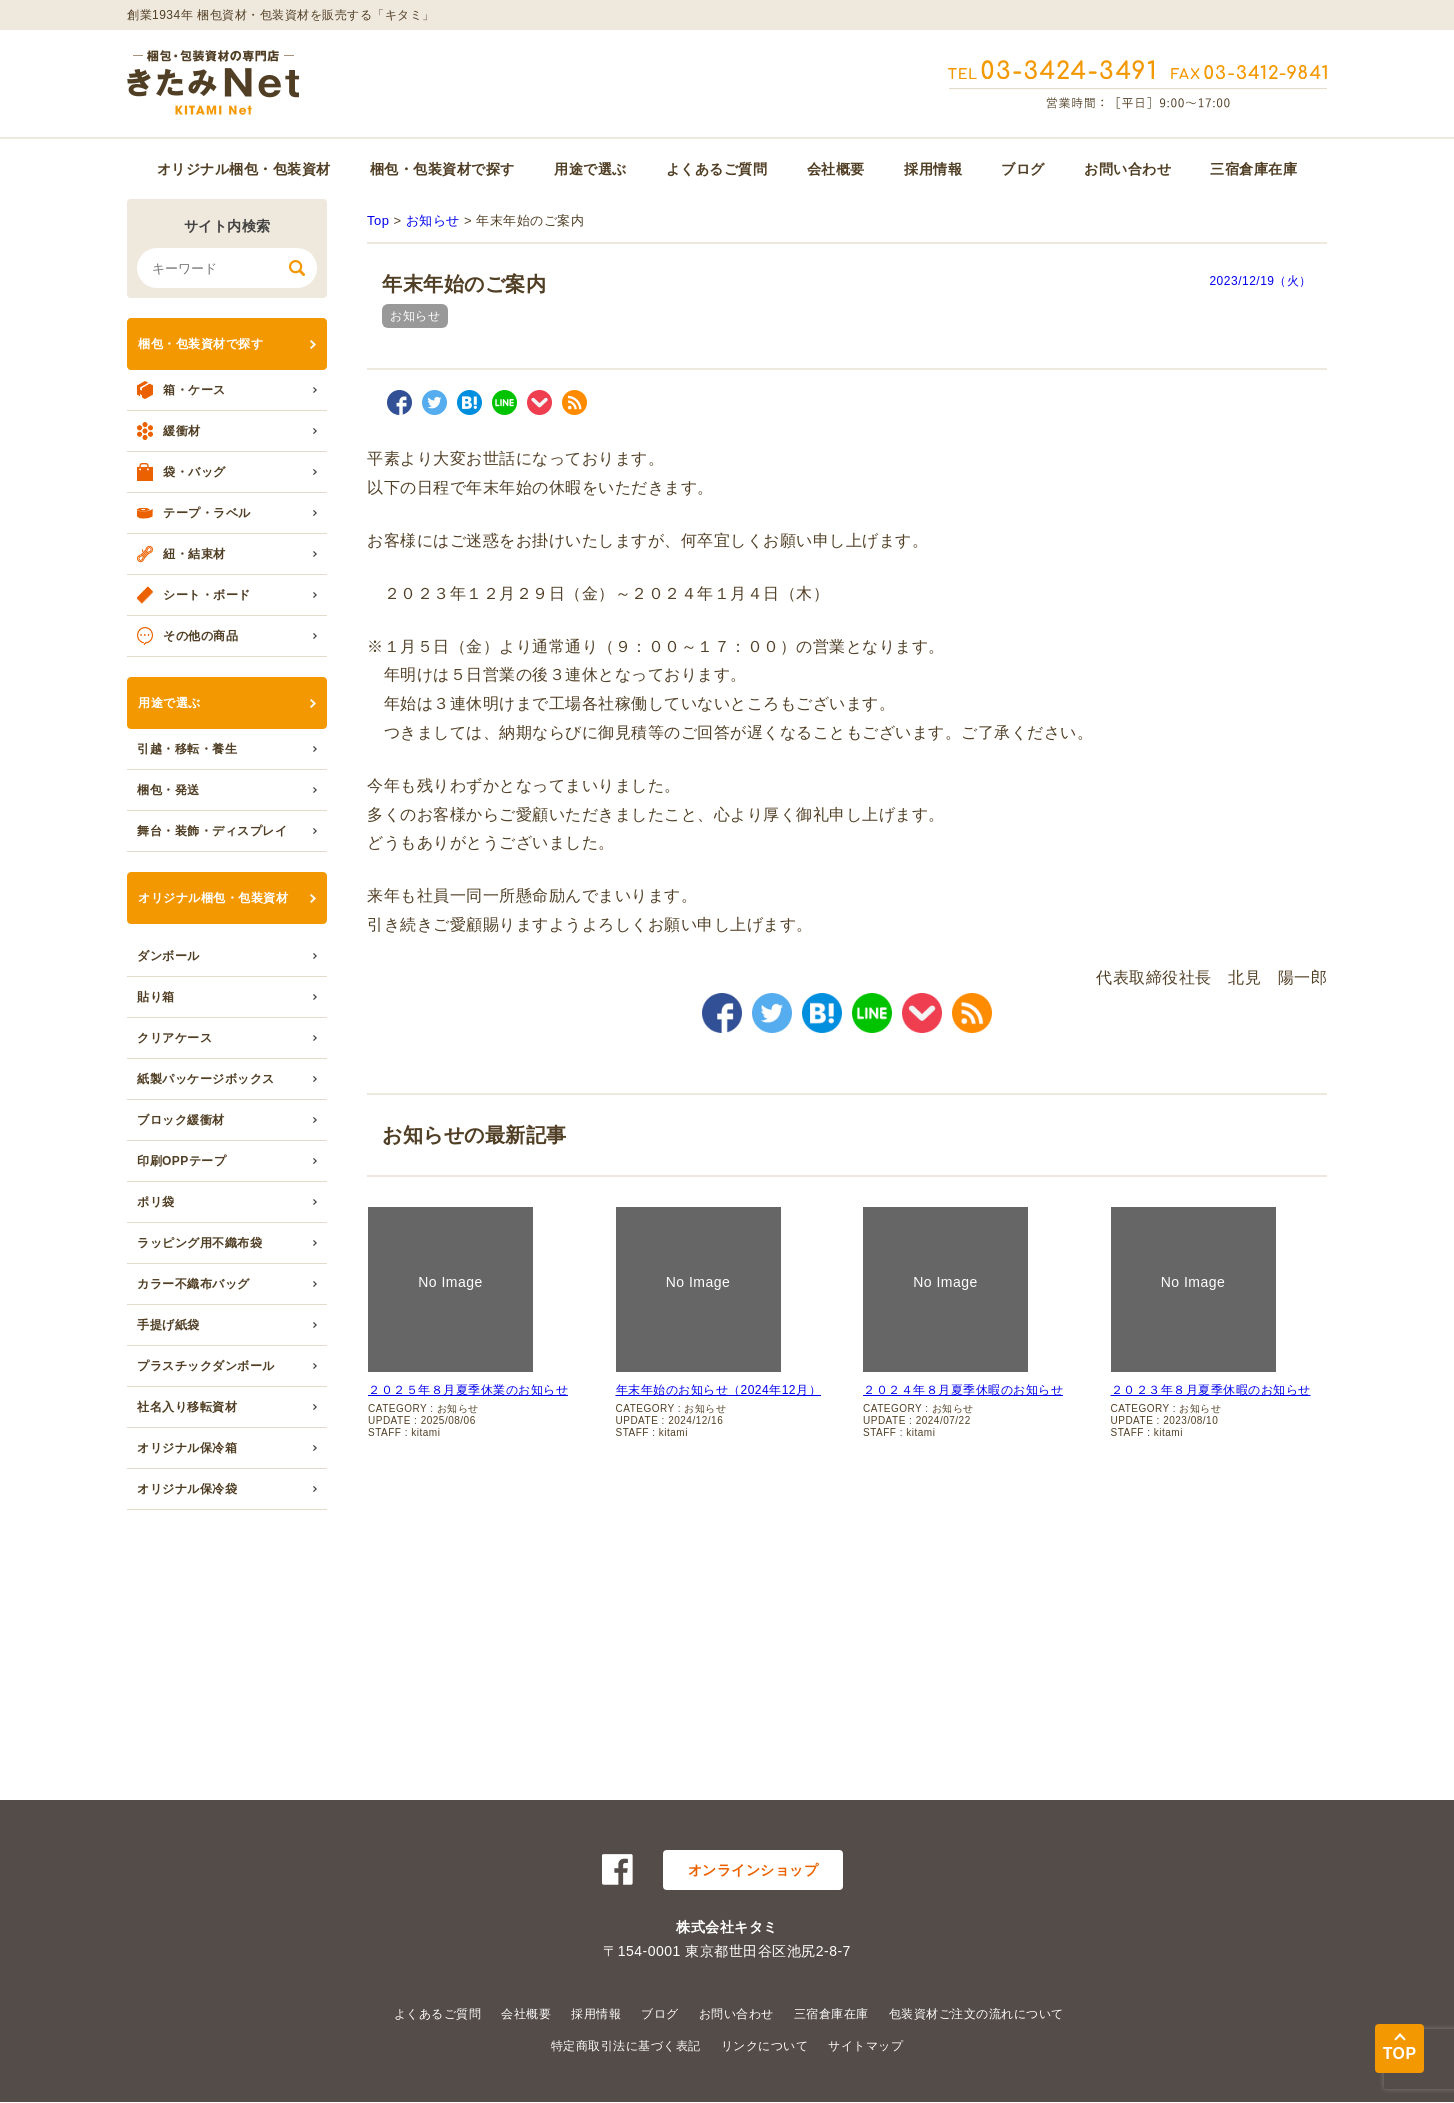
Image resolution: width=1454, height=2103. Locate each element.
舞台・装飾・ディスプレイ (212, 831)
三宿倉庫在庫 (1253, 169)
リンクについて (765, 2046)
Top (378, 220)
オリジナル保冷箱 (187, 1448)
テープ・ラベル (207, 513)
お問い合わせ (1127, 169)
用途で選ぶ (590, 169)
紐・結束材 (194, 554)
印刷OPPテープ (181, 1161)
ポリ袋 (156, 1202)
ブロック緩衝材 (181, 1120)
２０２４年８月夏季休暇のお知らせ (963, 1390)
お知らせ (433, 220)
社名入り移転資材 (187, 1407)
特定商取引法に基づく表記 (626, 2046)
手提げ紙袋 (168, 1325)
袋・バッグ (194, 472)
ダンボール (168, 956)
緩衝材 (182, 431)
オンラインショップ (753, 1870)
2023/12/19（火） (1260, 281)
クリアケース (174, 1038)
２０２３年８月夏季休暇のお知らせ (1211, 1390)
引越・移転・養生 (187, 749)
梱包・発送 (168, 790)
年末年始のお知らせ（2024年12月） (719, 1390)
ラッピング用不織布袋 (199, 1243)
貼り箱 (156, 997)
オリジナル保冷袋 (187, 1489)
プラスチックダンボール (206, 1366)
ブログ (1023, 169)
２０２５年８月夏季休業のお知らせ (468, 1390)
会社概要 (836, 169)
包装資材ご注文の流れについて (976, 2014)
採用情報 (933, 169)
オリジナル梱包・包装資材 (244, 169)
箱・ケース (194, 390)
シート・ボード (207, 595)
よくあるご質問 (717, 169)
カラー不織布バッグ (193, 1284)
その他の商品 (200, 636)
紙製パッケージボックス (206, 1079)
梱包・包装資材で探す (442, 169)
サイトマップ (865, 2046)
